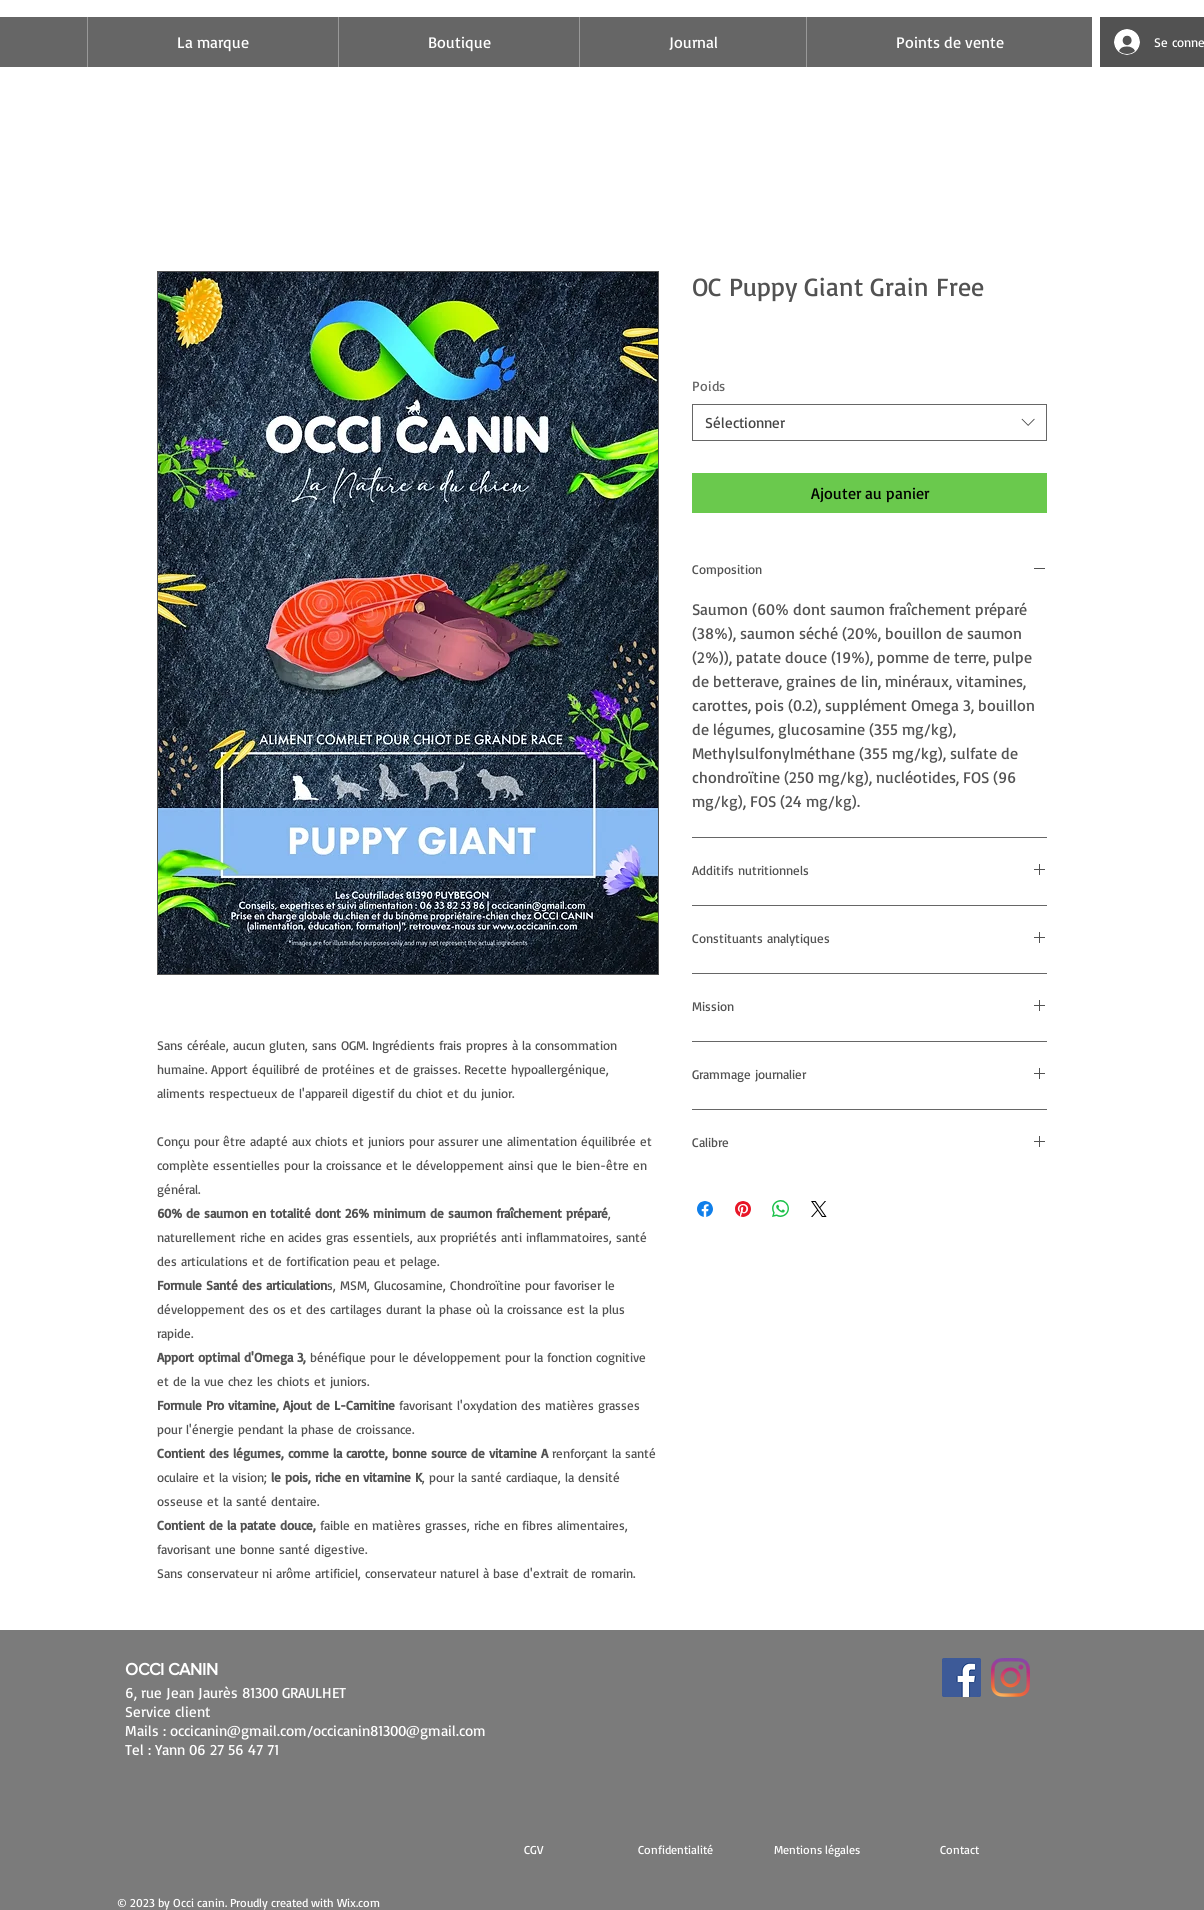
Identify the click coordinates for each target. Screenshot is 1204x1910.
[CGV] (533, 1850)
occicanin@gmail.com (238, 1730)
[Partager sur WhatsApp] (781, 1209)
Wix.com (358, 1902)
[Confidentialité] (675, 1850)
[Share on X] (819, 1209)
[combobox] (869, 423)
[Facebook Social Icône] (961, 1677)
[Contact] (959, 1850)
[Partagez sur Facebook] (705, 1209)
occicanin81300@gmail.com (399, 1730)
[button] (817, 1850)
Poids (708, 385)
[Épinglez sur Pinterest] (743, 1209)
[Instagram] (1010, 1677)
